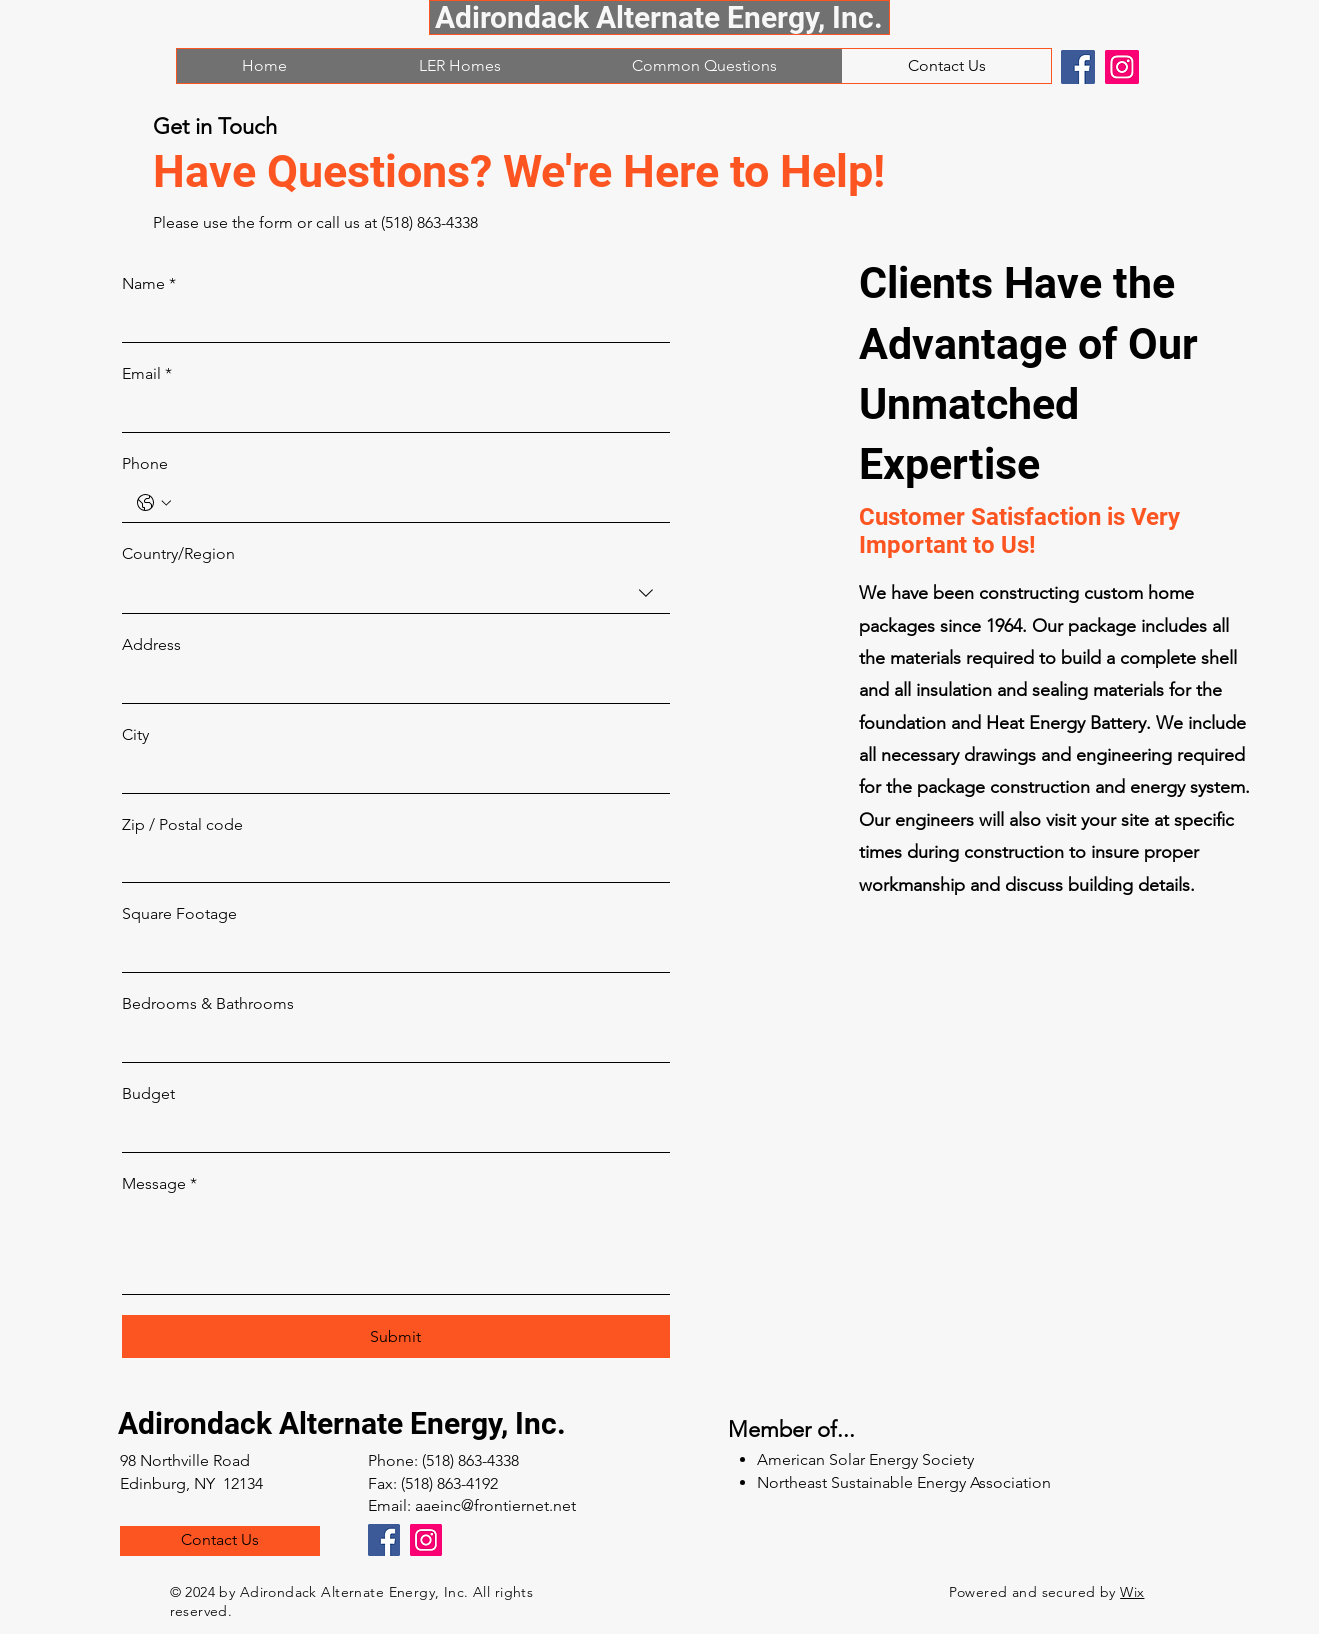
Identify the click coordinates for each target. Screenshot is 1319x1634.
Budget (148, 1093)
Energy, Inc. (488, 1423)
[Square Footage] (390, 953)
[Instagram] (1122, 67)
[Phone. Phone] (416, 502)
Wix (1132, 1592)
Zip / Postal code (182, 824)
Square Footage (179, 913)
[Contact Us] (220, 1541)
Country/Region (178, 553)
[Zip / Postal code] (390, 863)
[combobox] (396, 593)
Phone (145, 463)
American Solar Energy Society (865, 1459)
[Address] (390, 684)
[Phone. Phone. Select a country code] (154, 503)
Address (151, 644)
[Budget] (390, 1132)
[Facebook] (1078, 67)
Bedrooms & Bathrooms (208, 1003)
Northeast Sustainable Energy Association (904, 1482)
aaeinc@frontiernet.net (495, 1505)
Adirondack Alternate (264, 1423)
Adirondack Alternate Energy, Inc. (659, 17)
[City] (390, 773)
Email (147, 374)
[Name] (390, 323)
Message (159, 1184)
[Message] (396, 1248)
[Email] (390, 413)
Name (149, 284)
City (135, 734)
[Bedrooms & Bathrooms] (390, 1043)
